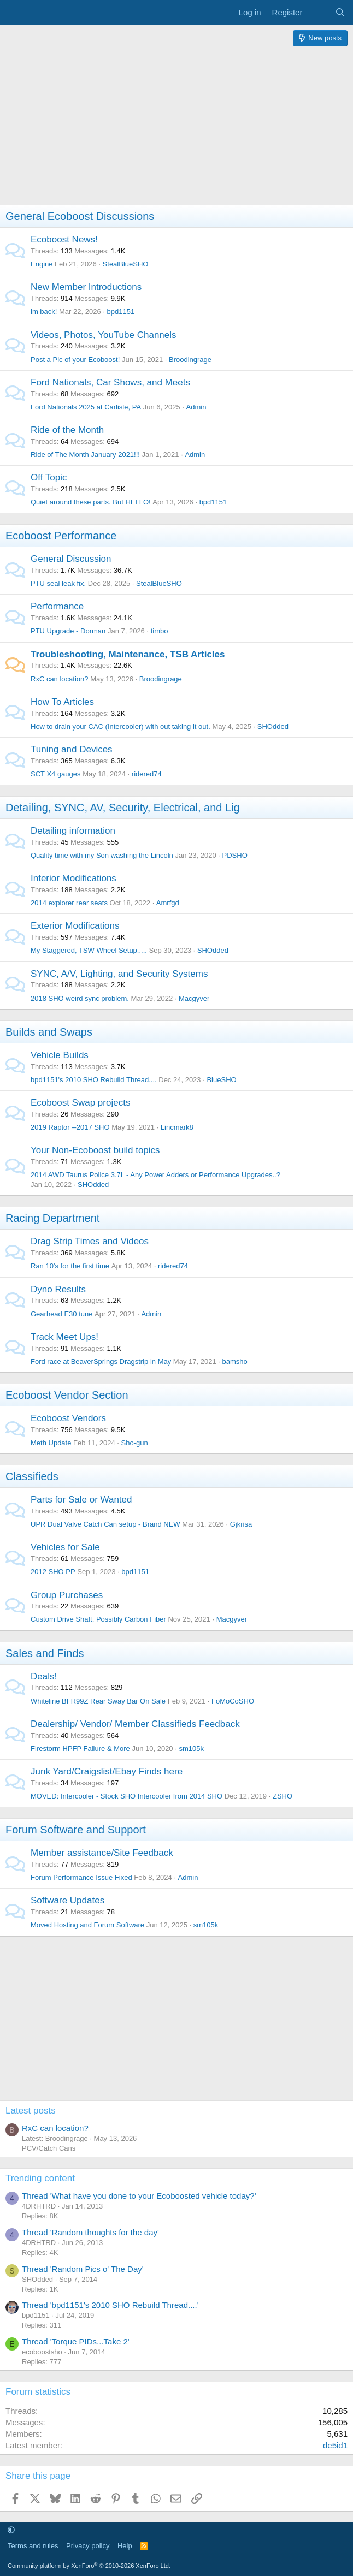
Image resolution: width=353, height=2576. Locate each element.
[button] (11, 2530)
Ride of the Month (67, 430)
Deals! (44, 1676)
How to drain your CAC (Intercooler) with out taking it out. (120, 726)
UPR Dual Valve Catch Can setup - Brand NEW (105, 1524)
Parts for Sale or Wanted (81, 1499)
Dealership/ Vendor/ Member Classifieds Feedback (135, 1724)
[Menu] (15, 12)
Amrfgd (167, 903)
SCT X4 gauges (56, 774)
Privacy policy (87, 2546)
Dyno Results (58, 1289)
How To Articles (62, 702)
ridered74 (147, 774)
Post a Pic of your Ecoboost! (75, 359)
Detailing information (73, 831)
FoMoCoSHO (232, 1701)
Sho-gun (134, 1443)
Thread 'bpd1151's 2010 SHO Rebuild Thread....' (110, 2305)
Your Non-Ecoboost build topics (95, 1150)
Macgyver (194, 998)
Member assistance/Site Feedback (102, 1853)
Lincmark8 (177, 1127)
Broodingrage (190, 359)
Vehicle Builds (60, 1055)
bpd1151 (121, 311)
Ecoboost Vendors (68, 1418)
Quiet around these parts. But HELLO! (91, 502)
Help (124, 2546)
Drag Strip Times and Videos (90, 1241)
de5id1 (335, 2445)
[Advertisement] (176, 128)
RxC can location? (60, 679)
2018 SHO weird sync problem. (80, 998)
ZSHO (282, 1796)
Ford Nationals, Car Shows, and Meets (110, 382)
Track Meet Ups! (64, 1337)
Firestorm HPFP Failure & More (80, 1748)
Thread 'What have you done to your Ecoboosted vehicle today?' (139, 2195)
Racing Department (52, 1218)
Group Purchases (67, 1595)
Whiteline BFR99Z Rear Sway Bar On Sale (98, 1701)
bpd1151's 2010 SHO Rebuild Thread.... (94, 1080)
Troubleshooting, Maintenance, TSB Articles (128, 654)
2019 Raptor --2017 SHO (70, 1127)
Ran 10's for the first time (70, 1266)
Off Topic (49, 477)
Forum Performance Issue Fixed (81, 1877)
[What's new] (318, 12)
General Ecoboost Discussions (79, 216)
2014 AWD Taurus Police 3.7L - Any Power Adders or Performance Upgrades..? (155, 1175)
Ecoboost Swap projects (80, 1102)
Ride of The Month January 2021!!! (85, 454)
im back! (44, 311)
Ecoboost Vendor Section (66, 1395)
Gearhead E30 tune (61, 1314)
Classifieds (31, 1476)
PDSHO (235, 855)
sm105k (191, 1748)
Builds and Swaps (48, 1032)
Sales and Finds (44, 1653)
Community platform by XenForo (89, 2565)
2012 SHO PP (53, 1572)
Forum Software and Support (75, 1830)
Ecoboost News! (64, 239)
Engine (41, 264)
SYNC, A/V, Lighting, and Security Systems (119, 974)
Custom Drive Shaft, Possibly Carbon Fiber (98, 1619)
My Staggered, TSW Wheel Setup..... (89, 950)
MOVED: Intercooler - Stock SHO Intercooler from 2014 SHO (126, 1796)
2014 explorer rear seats (69, 903)
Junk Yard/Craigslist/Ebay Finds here (107, 1771)
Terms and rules (33, 2546)
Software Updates (67, 1900)
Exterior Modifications (75, 926)
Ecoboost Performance (60, 536)
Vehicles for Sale (65, 1547)
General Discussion (71, 559)
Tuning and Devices (72, 749)
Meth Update (51, 1443)
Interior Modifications (73, 878)
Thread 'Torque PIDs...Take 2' (76, 2341)
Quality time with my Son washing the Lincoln (102, 855)
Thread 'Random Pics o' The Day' (83, 2269)
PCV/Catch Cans (48, 2148)
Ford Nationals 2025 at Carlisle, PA (86, 407)
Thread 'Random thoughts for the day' (90, 2232)
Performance (57, 606)
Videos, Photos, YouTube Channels (103, 335)
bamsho (234, 1361)
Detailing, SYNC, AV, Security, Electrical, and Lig (122, 808)
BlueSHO (221, 1080)
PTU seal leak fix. (58, 583)
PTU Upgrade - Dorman (68, 631)
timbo (159, 631)
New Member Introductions (86, 287)
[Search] (340, 12)
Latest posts (30, 2110)
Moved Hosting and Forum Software (87, 1925)
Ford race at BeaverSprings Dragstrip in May (101, 1361)
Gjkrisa (241, 1524)
